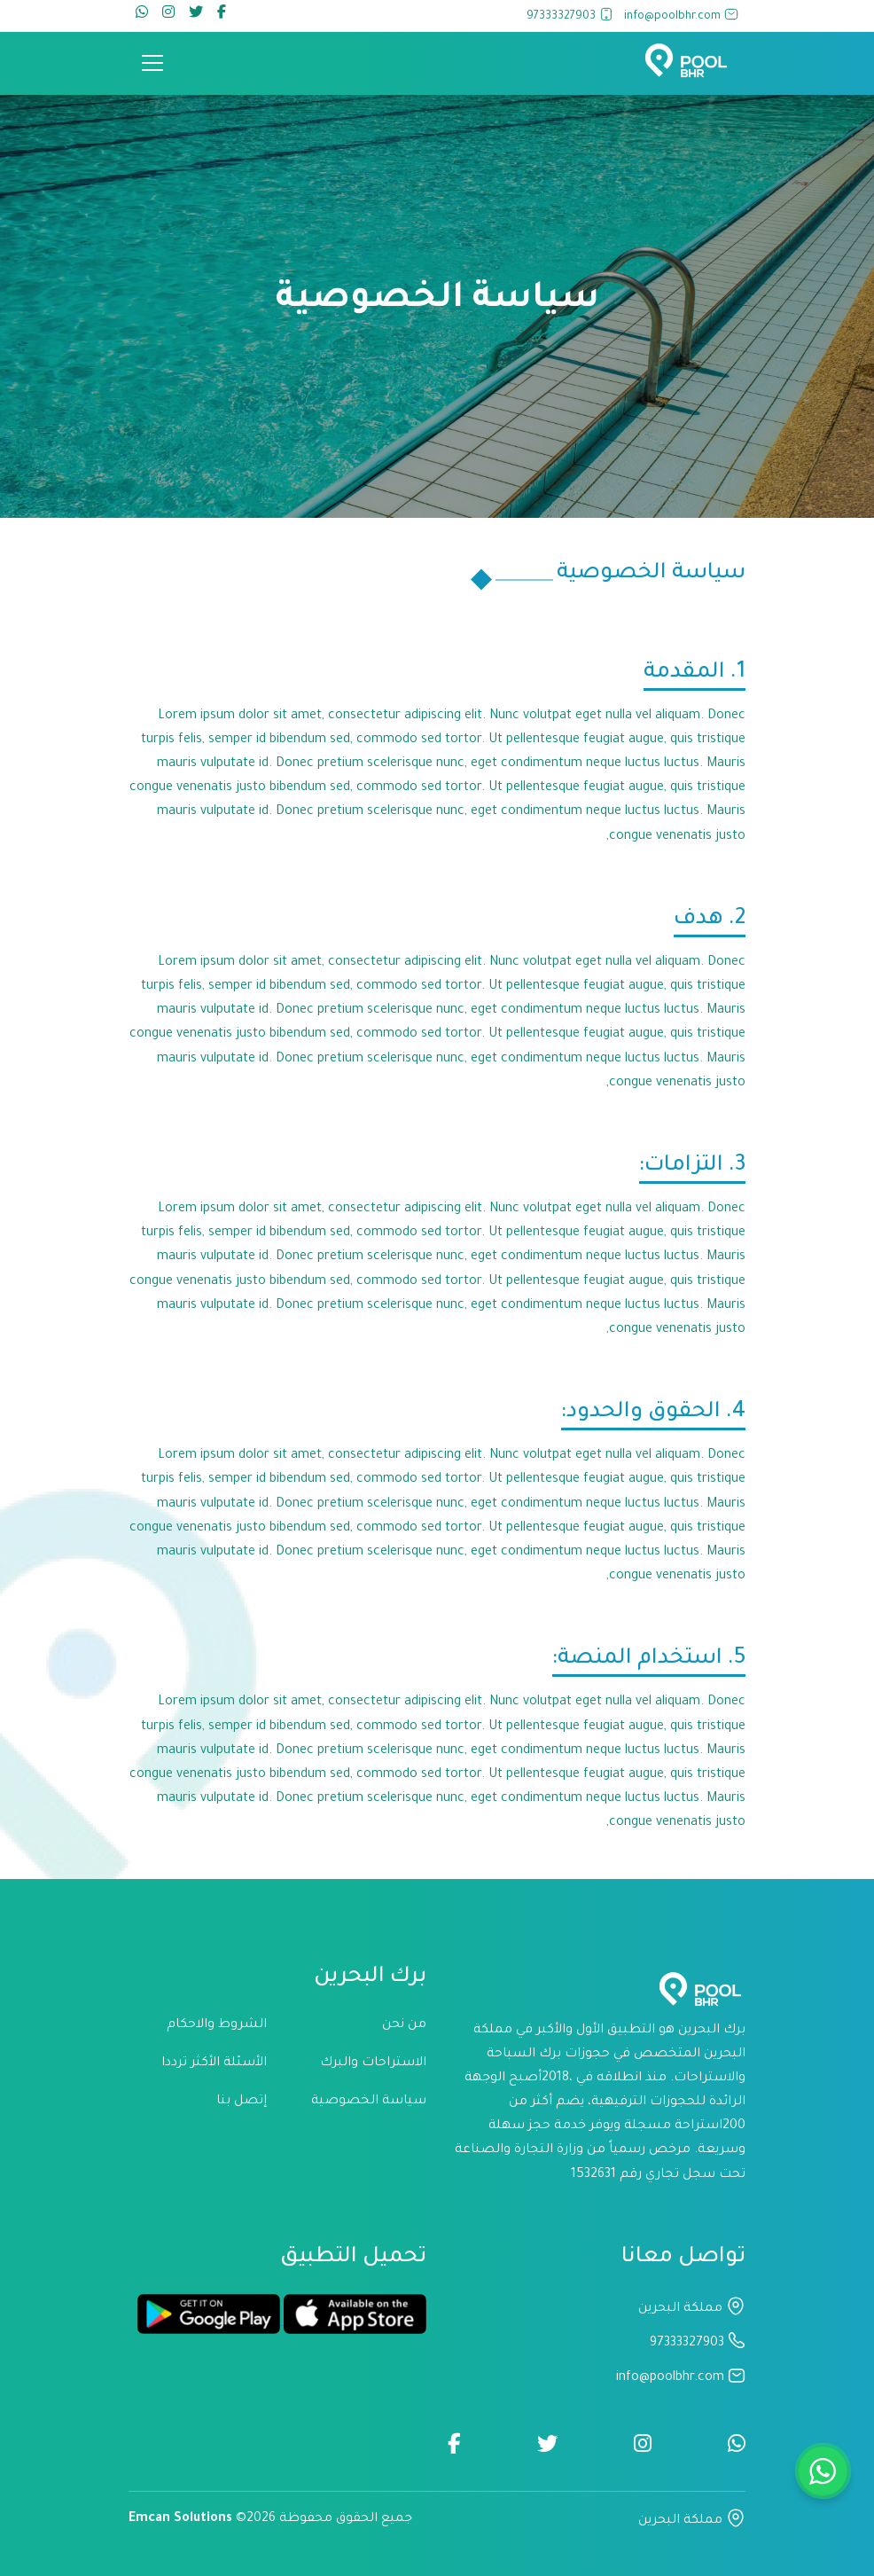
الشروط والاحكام (217, 2025)
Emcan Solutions (180, 2519)
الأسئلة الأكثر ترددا (214, 2063)
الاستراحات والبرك (373, 2063)
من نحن (404, 2025)
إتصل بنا (241, 2101)
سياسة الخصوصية (368, 2101)
